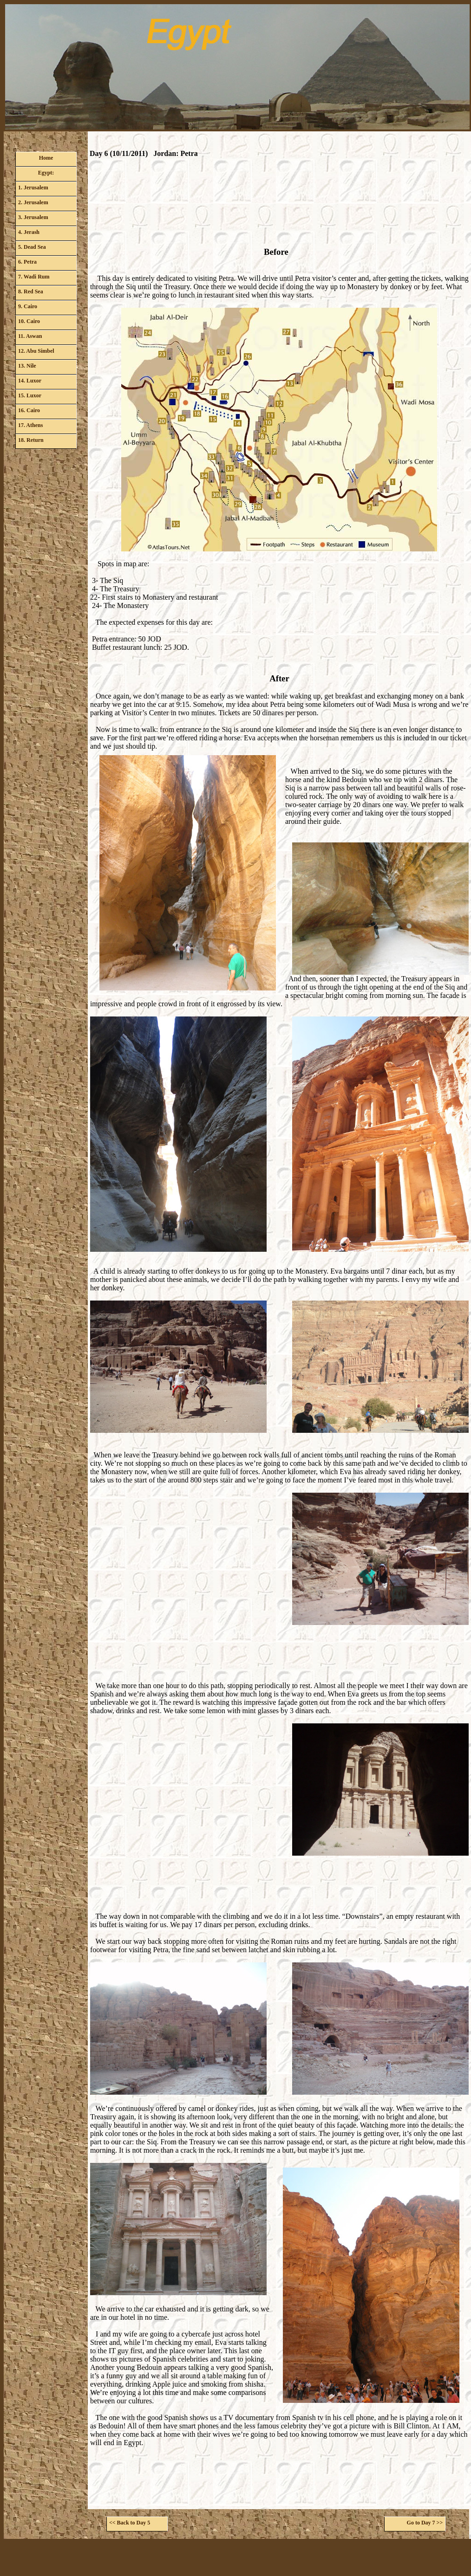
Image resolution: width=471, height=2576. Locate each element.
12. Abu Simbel (36, 351)
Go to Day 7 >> (425, 2522)
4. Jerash (28, 232)
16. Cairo (29, 410)
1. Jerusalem (33, 187)
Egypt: (46, 172)
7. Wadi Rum (33, 276)
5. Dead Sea (32, 247)
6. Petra (27, 262)
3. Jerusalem (33, 217)
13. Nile (27, 365)
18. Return (31, 440)
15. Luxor (29, 395)
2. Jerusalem (33, 202)
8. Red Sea (30, 291)
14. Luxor (29, 380)
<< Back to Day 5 (129, 2522)
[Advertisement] (279, 205)
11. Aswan (30, 336)
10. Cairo (29, 321)
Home (46, 158)
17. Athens (30, 425)
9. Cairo (27, 306)
